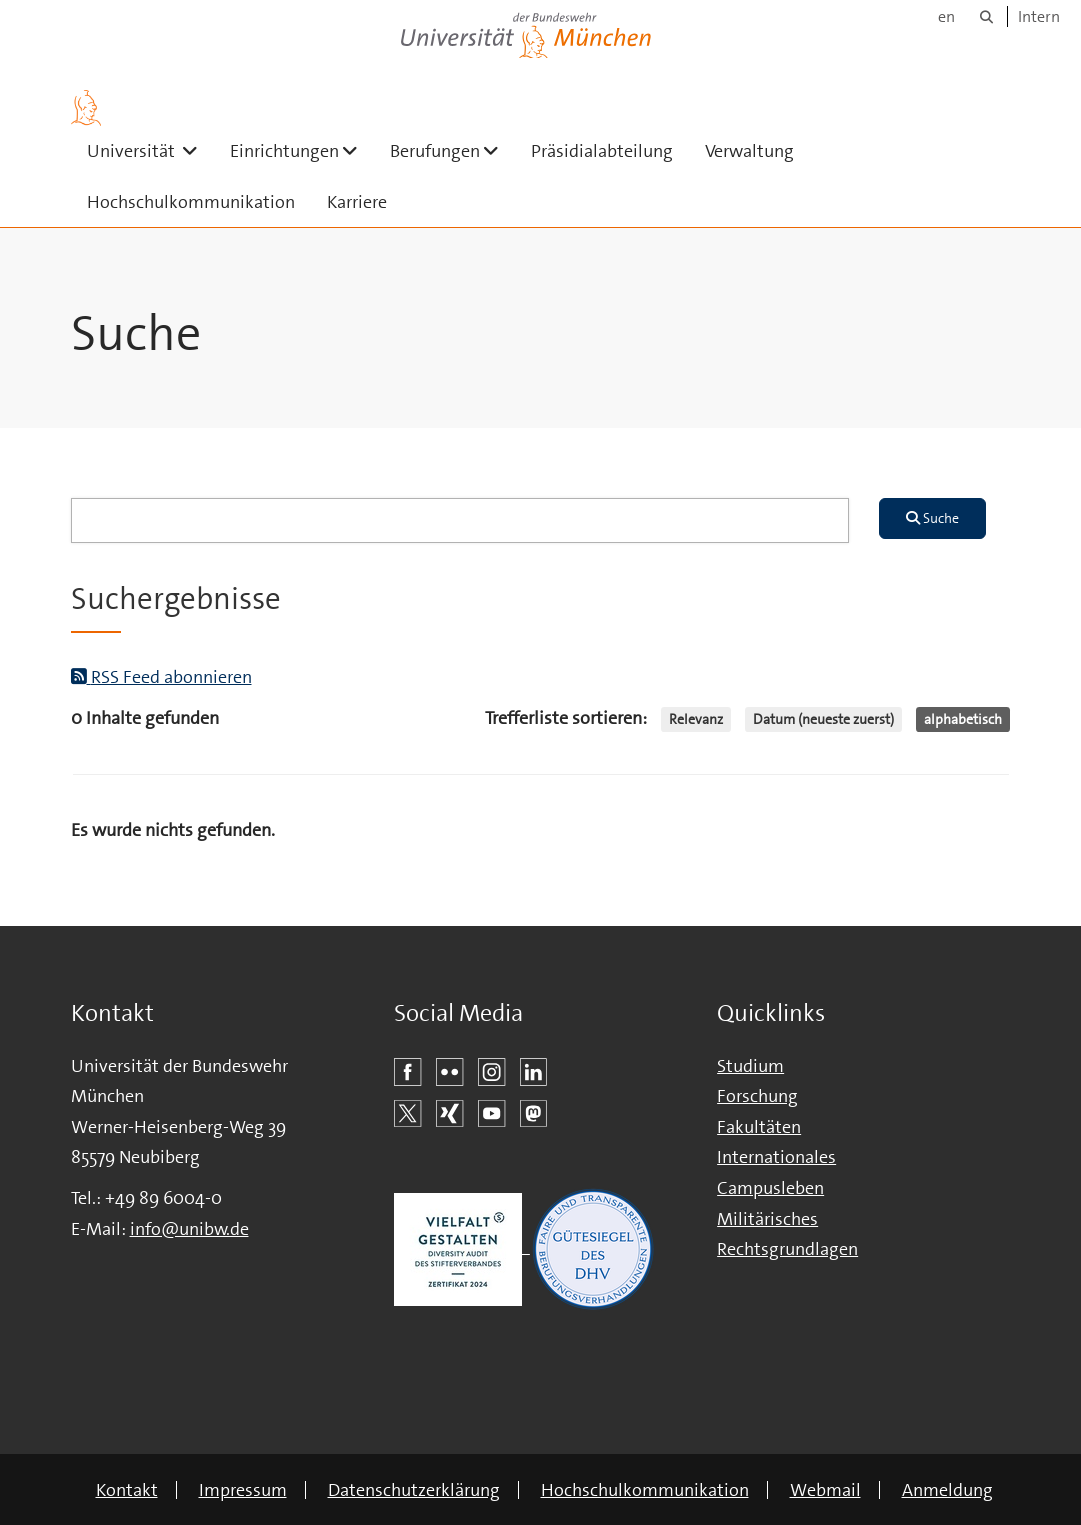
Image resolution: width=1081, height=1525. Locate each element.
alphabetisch (963, 719)
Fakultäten (759, 1127)
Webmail (825, 1490)
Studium (750, 1066)
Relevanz (696, 719)
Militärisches (767, 1219)
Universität (150, 150)
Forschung (757, 1096)
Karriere (357, 202)
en (946, 16)
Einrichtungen (302, 150)
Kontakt (127, 1490)
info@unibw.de (189, 1229)
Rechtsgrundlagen (787, 1249)
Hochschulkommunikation (191, 202)
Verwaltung (749, 151)
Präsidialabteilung (602, 151)
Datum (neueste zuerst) (823, 719)
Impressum (243, 1490)
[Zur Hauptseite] (86, 108)
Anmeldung (947, 1490)
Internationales (776, 1157)
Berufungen (452, 150)
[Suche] (986, 16)
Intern (1039, 16)
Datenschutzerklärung (414, 1490)
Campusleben (770, 1188)
